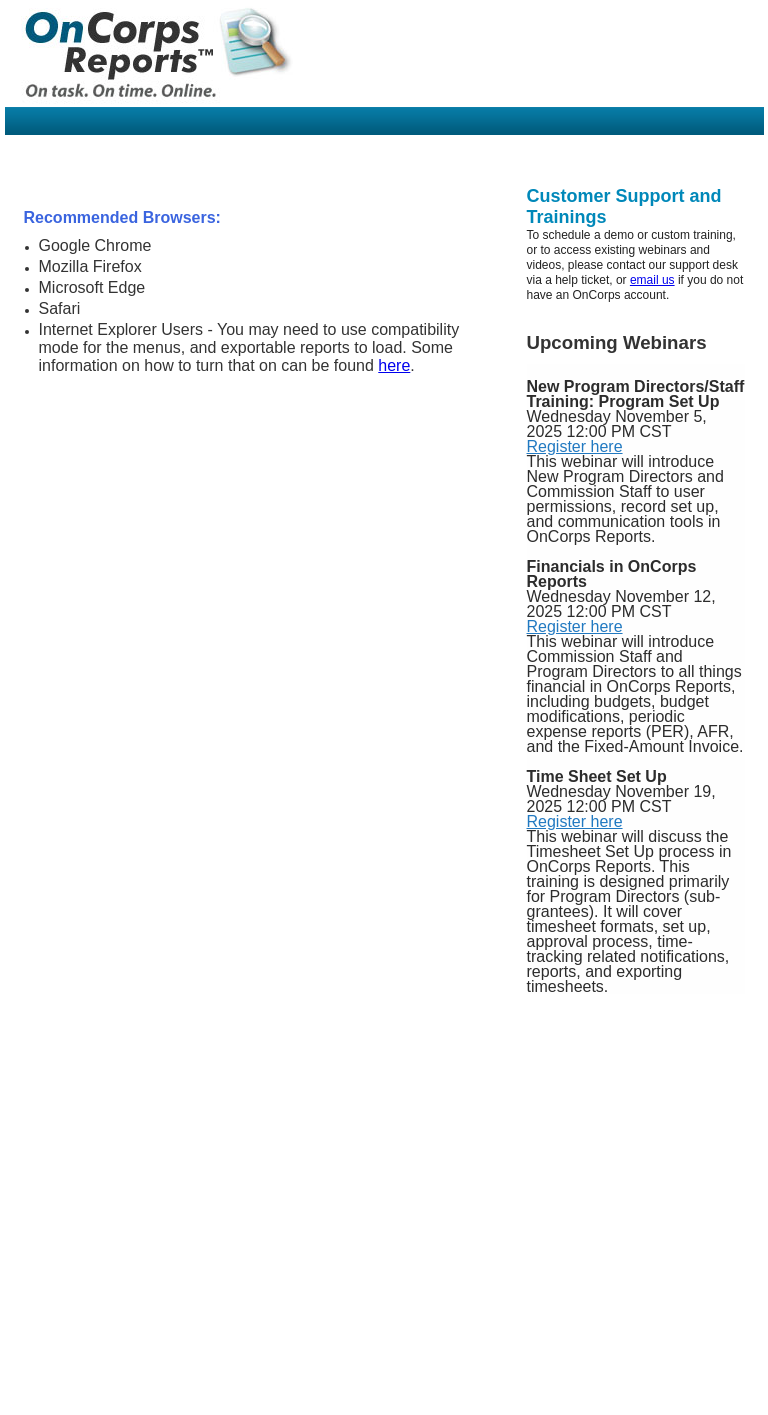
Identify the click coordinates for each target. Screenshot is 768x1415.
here (394, 365)
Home (41, 1407)
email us (652, 280)
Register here (575, 446)
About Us (90, 1407)
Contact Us (154, 1407)
